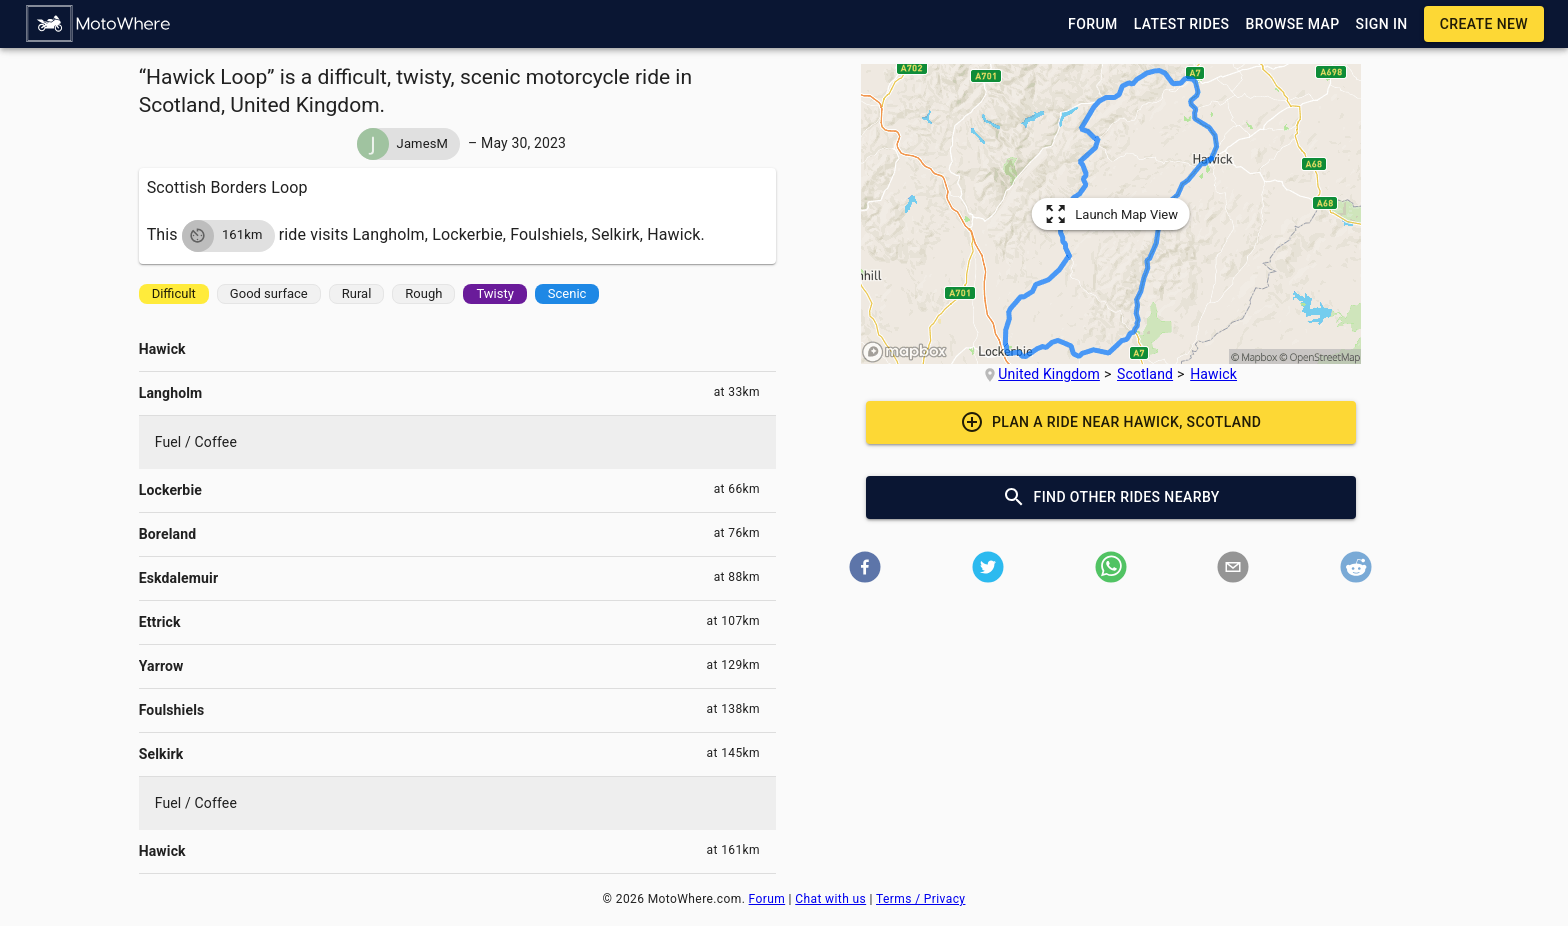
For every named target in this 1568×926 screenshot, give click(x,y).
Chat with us (830, 899)
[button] (99, 24)
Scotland (1145, 374)
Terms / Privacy (920, 899)
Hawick (1213, 374)
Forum (767, 899)
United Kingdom (1049, 374)
